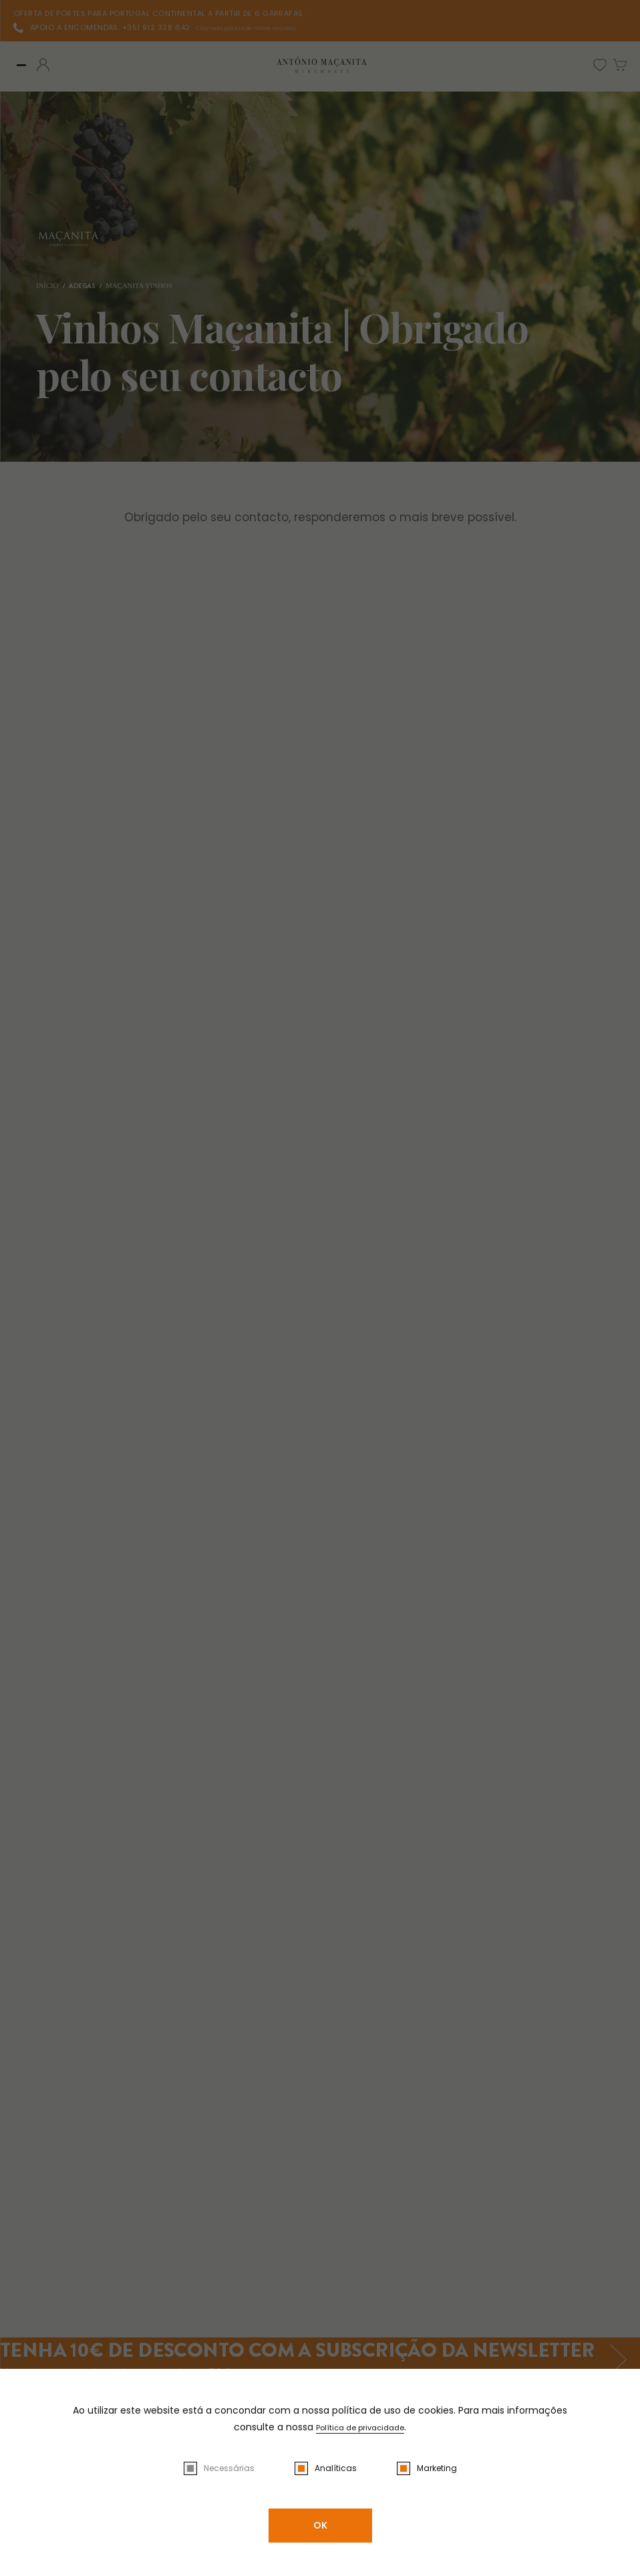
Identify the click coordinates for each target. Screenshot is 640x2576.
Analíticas (336, 2468)
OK (320, 2525)
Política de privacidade (360, 2427)
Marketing (437, 2468)
